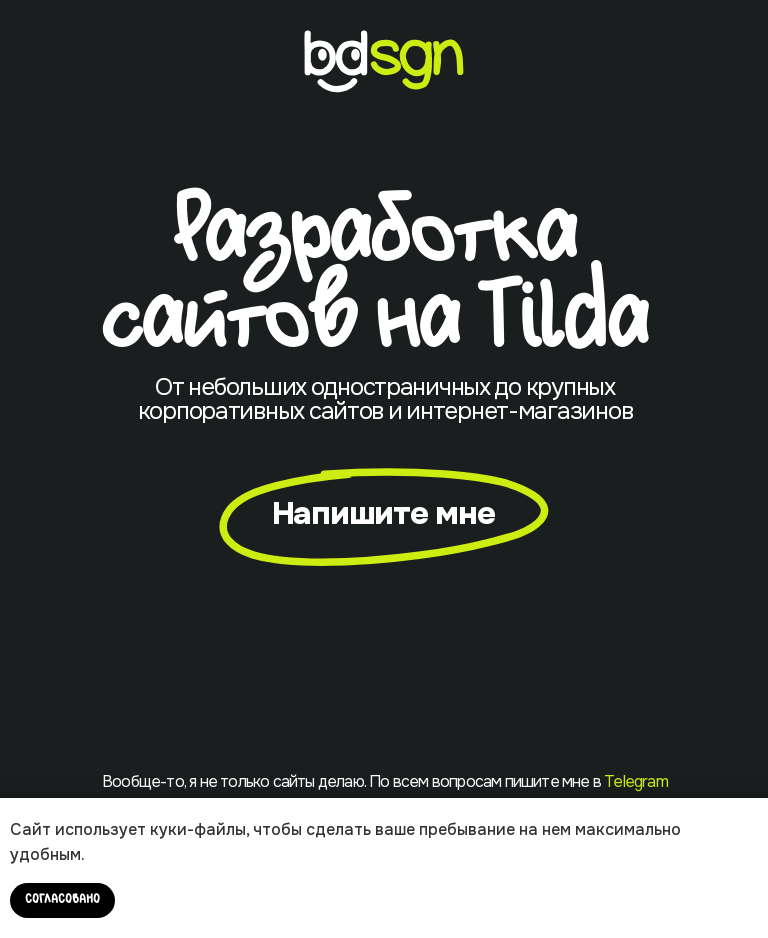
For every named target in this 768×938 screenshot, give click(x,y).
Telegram (636, 781)
